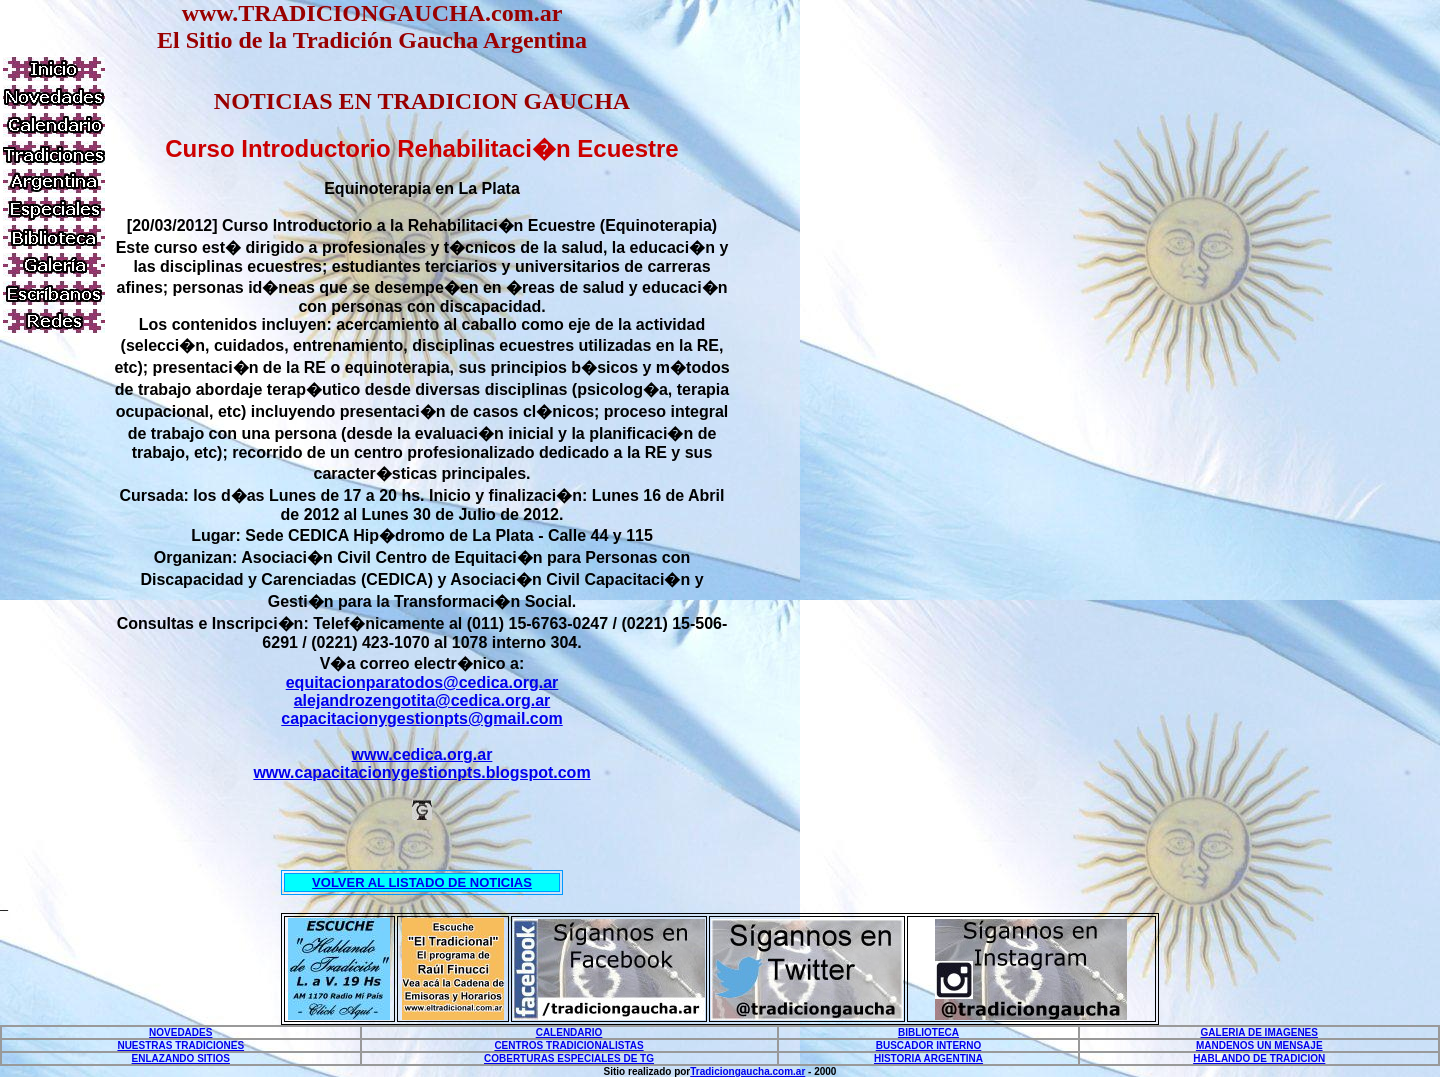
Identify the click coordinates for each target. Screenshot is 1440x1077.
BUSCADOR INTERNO (929, 1045)
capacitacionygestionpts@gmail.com (421, 718)
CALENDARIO (569, 1032)
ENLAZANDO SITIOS (181, 1058)
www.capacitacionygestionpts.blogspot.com (421, 772)
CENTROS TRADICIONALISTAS (568, 1045)
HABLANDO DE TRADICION (1259, 1058)
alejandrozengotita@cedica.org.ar (422, 700)
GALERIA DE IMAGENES (1259, 1032)
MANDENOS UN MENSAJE (1259, 1045)
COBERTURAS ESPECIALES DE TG (569, 1058)
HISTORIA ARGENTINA (928, 1058)
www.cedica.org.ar (422, 754)
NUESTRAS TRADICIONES (180, 1045)
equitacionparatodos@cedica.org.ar (422, 682)
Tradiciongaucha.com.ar (747, 1071)
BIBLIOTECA (928, 1032)
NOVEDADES (180, 1032)
